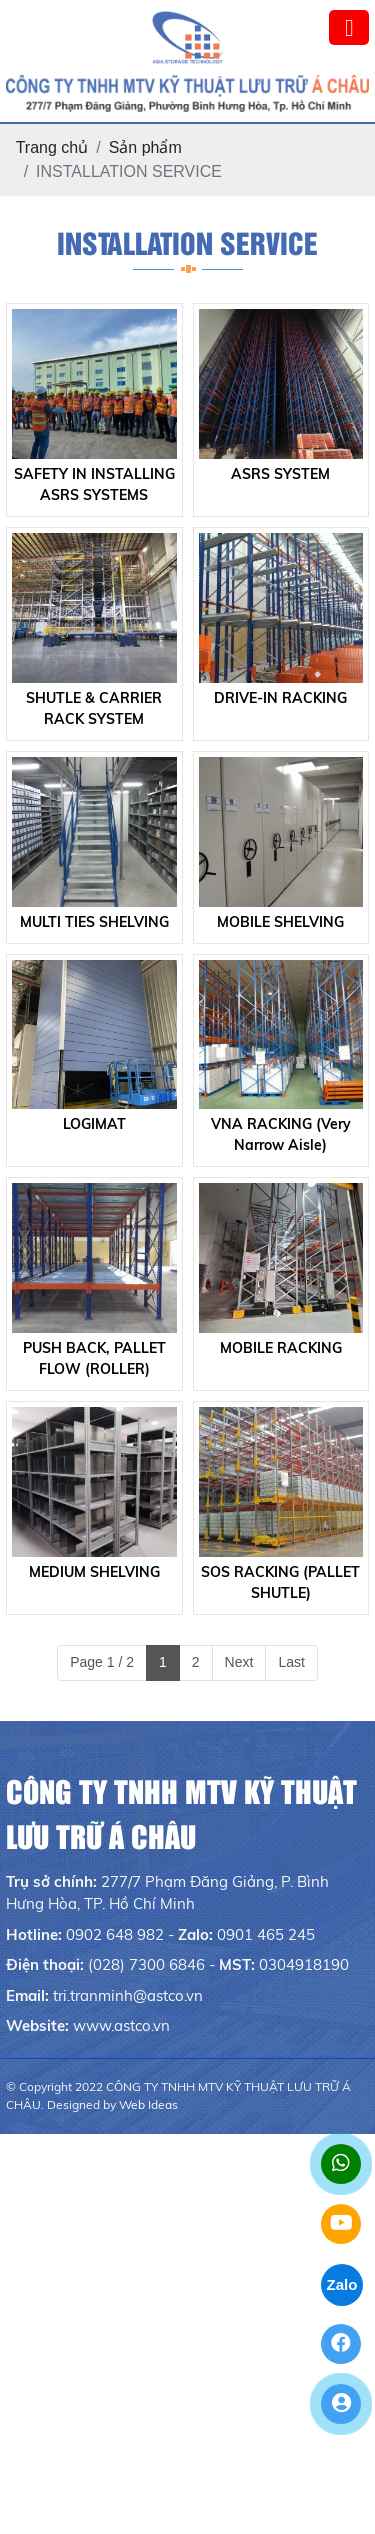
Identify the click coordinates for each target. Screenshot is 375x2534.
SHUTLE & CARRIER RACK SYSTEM (94, 708)
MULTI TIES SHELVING (94, 922)
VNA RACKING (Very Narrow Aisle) (281, 1134)
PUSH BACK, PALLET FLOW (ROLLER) (94, 1358)
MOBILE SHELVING (280, 922)
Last (291, 1662)
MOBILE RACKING (281, 1348)
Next (239, 1662)
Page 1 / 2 (102, 1662)
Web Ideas (148, 2104)
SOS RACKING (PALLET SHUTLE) (280, 1582)
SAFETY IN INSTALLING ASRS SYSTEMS (94, 484)
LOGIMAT (94, 1124)
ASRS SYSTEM (280, 474)
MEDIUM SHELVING (94, 1572)
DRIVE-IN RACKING (280, 698)
